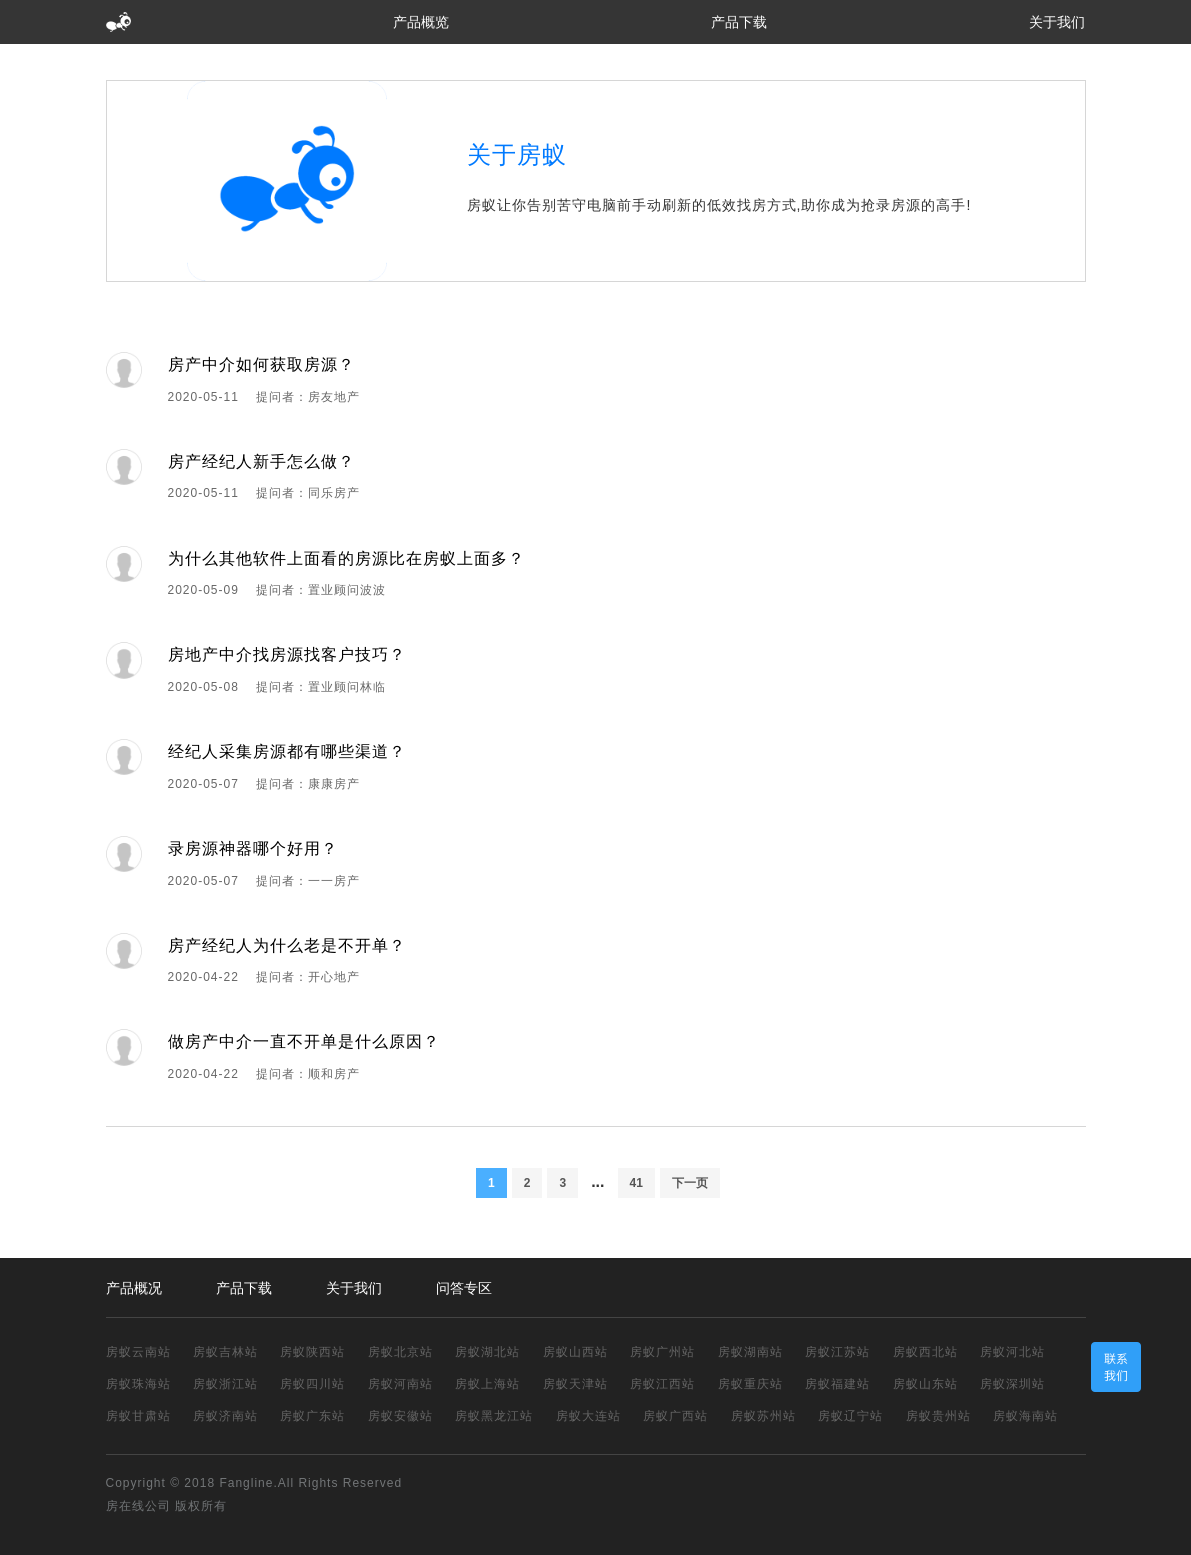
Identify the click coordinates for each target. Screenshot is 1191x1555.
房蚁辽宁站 (850, 1416)
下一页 (690, 1183)
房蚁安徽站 (400, 1416)
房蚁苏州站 (763, 1416)
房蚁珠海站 (138, 1384)
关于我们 (1057, 22)
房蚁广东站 (312, 1416)
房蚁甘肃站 (138, 1416)
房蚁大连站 (588, 1416)
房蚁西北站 (925, 1352)
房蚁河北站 (1012, 1352)
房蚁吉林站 (225, 1352)
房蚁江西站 (662, 1384)
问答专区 (464, 1288)
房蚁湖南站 (750, 1352)
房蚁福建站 (837, 1384)
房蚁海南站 (1025, 1416)
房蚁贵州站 (938, 1416)
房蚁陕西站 (312, 1352)
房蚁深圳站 (1012, 1384)
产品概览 (421, 22)
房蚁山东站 (925, 1384)
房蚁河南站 (400, 1384)
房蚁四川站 (312, 1384)
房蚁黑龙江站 (494, 1416)
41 (636, 1183)
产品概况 (134, 1288)
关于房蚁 (517, 154)
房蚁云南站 (138, 1352)
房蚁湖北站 (487, 1352)
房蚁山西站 (575, 1352)
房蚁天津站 (575, 1384)
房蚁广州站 (662, 1352)
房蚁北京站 (400, 1352)
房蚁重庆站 (750, 1384)
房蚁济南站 (225, 1416)
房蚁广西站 (675, 1416)
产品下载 (739, 22)
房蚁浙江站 (225, 1384)
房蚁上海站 (487, 1384)
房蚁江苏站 (837, 1352)
